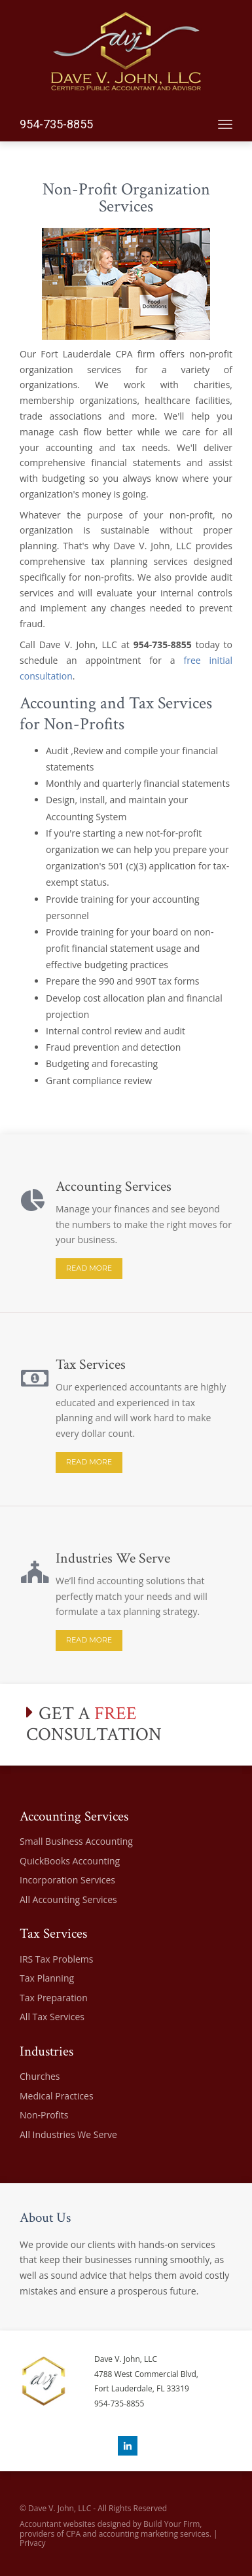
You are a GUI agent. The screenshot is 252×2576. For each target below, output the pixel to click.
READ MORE (89, 1268)
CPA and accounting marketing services (137, 2533)
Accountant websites (58, 2524)
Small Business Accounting (76, 1841)
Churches (40, 2076)
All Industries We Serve (68, 2134)
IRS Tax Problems (56, 1959)
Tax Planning (47, 1978)
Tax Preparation (54, 1997)
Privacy (33, 2543)
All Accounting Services (68, 1899)
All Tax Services (52, 2016)
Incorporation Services (67, 1880)
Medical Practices (57, 2096)
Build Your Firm (171, 2524)
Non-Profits (44, 2115)
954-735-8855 (56, 124)
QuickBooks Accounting (70, 1861)
